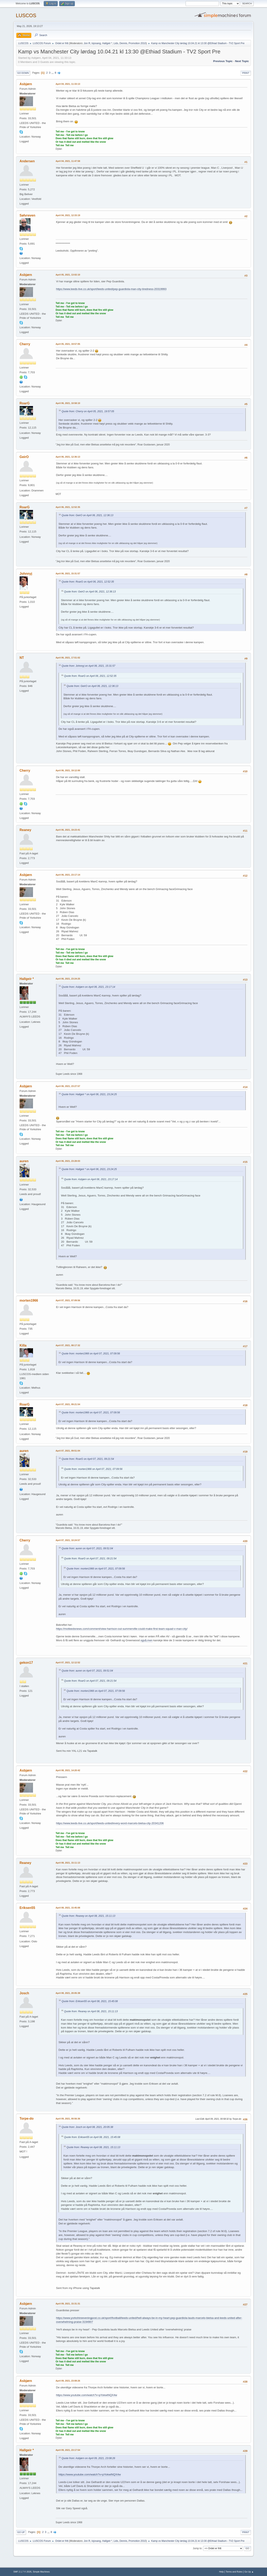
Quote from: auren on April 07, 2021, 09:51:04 (87, 1548)
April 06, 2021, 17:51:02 (68, 657)
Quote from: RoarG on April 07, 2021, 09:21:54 (88, 1459)
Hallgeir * (107, 43)
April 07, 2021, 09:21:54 (68, 1404)
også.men (146, 1640)
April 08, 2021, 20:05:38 (68, 1993)
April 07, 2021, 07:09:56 (68, 1300)
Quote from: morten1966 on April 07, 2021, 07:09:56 (91, 1353)
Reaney (25, 830)
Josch (24, 1993)
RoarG (25, 403)
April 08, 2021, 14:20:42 (68, 1770)
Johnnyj (26, 573)
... (52, 72)
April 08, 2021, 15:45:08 (68, 1907)
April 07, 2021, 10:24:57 (68, 1540)
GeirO (24, 457)
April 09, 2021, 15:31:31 (68, 2303)
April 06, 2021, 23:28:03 (68, 1161)
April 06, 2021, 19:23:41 (68, 830)
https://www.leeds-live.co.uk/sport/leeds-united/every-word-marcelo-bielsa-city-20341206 (110, 1823)
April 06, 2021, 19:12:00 (68, 770)
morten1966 (29, 1300)
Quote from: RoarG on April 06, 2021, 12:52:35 (88, 581)
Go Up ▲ (249, 2571)
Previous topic (223, 61)
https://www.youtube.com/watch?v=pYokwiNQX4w (86, 2395)
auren (24, 1161)
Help (221, 2571)
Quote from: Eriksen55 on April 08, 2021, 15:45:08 (90, 2001)
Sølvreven (27, 215)
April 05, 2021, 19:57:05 (68, 344)
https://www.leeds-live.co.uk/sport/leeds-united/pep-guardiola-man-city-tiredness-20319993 (111, 289)
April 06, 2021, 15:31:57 (68, 573)
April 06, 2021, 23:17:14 (68, 875)
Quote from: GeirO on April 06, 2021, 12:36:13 (87, 515)
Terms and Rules (234, 2571)
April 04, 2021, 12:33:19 (68, 215)
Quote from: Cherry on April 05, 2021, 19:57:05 (88, 411)
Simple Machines (41, 2571)
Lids (116, 43)
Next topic (242, 61)
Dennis (123, 43)
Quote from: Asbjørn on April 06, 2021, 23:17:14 (88, 986)
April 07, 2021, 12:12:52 (68, 1662)
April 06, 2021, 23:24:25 (68, 978)
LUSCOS (26, 15)
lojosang (96, 43)
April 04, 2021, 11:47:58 (68, 161)
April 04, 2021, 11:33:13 (68, 84)
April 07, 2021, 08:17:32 (68, 1345)
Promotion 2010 (137, 43)
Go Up (21, 2532)
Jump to (197, 2548)
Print (245, 73)
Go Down (23, 73)
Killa (23, 1345)
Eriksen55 (27, 1908)
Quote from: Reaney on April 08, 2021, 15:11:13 (88, 1915)
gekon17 (26, 1662)
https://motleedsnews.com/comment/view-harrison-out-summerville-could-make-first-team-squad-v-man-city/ (122, 1628)
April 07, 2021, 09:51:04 (68, 1450)
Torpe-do (27, 2118)
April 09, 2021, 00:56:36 (68, 2118)
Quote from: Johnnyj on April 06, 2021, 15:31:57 (88, 665)
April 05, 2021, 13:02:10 (68, 274)
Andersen (27, 161)
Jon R (87, 43)
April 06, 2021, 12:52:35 (68, 507)
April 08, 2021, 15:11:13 (68, 1862)
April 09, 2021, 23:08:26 (68, 2380)
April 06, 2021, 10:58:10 (68, 403)
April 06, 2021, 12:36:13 (68, 457)
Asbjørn (26, 84)
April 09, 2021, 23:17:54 (68, 2450)
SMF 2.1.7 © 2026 (22, 2571)
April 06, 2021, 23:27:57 (68, 1086)
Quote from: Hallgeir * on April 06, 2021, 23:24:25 (89, 1094)
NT (22, 657)
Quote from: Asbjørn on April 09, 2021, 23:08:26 (88, 2458)
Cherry (25, 344)
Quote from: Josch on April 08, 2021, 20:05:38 (87, 2127)
